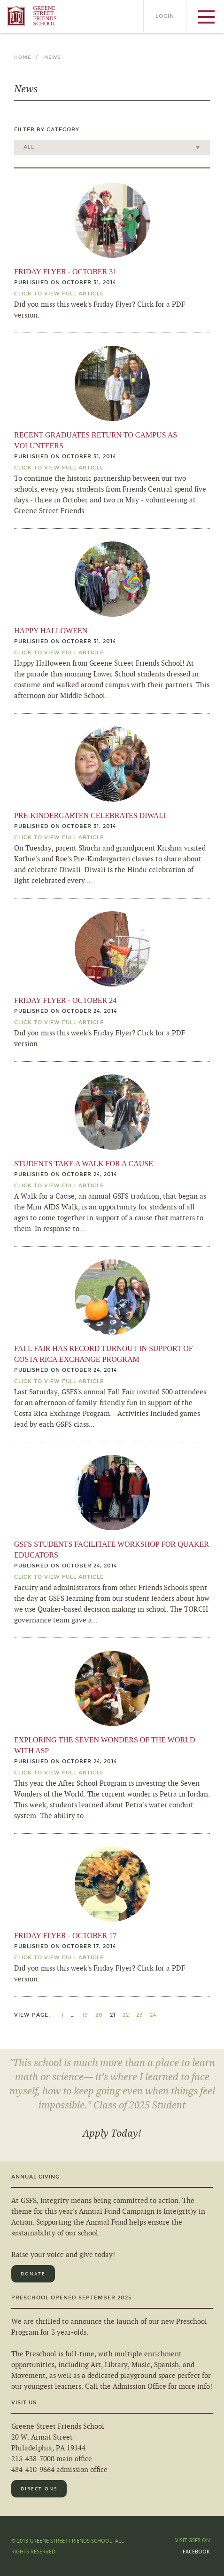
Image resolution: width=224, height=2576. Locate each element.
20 (99, 2015)
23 (139, 2015)
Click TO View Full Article (59, 294)
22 (126, 2015)
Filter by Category (46, 130)
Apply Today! (112, 2133)
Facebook (196, 2551)
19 (85, 2015)
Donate (33, 2274)
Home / (28, 57)
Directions (39, 2489)
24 (153, 2015)
